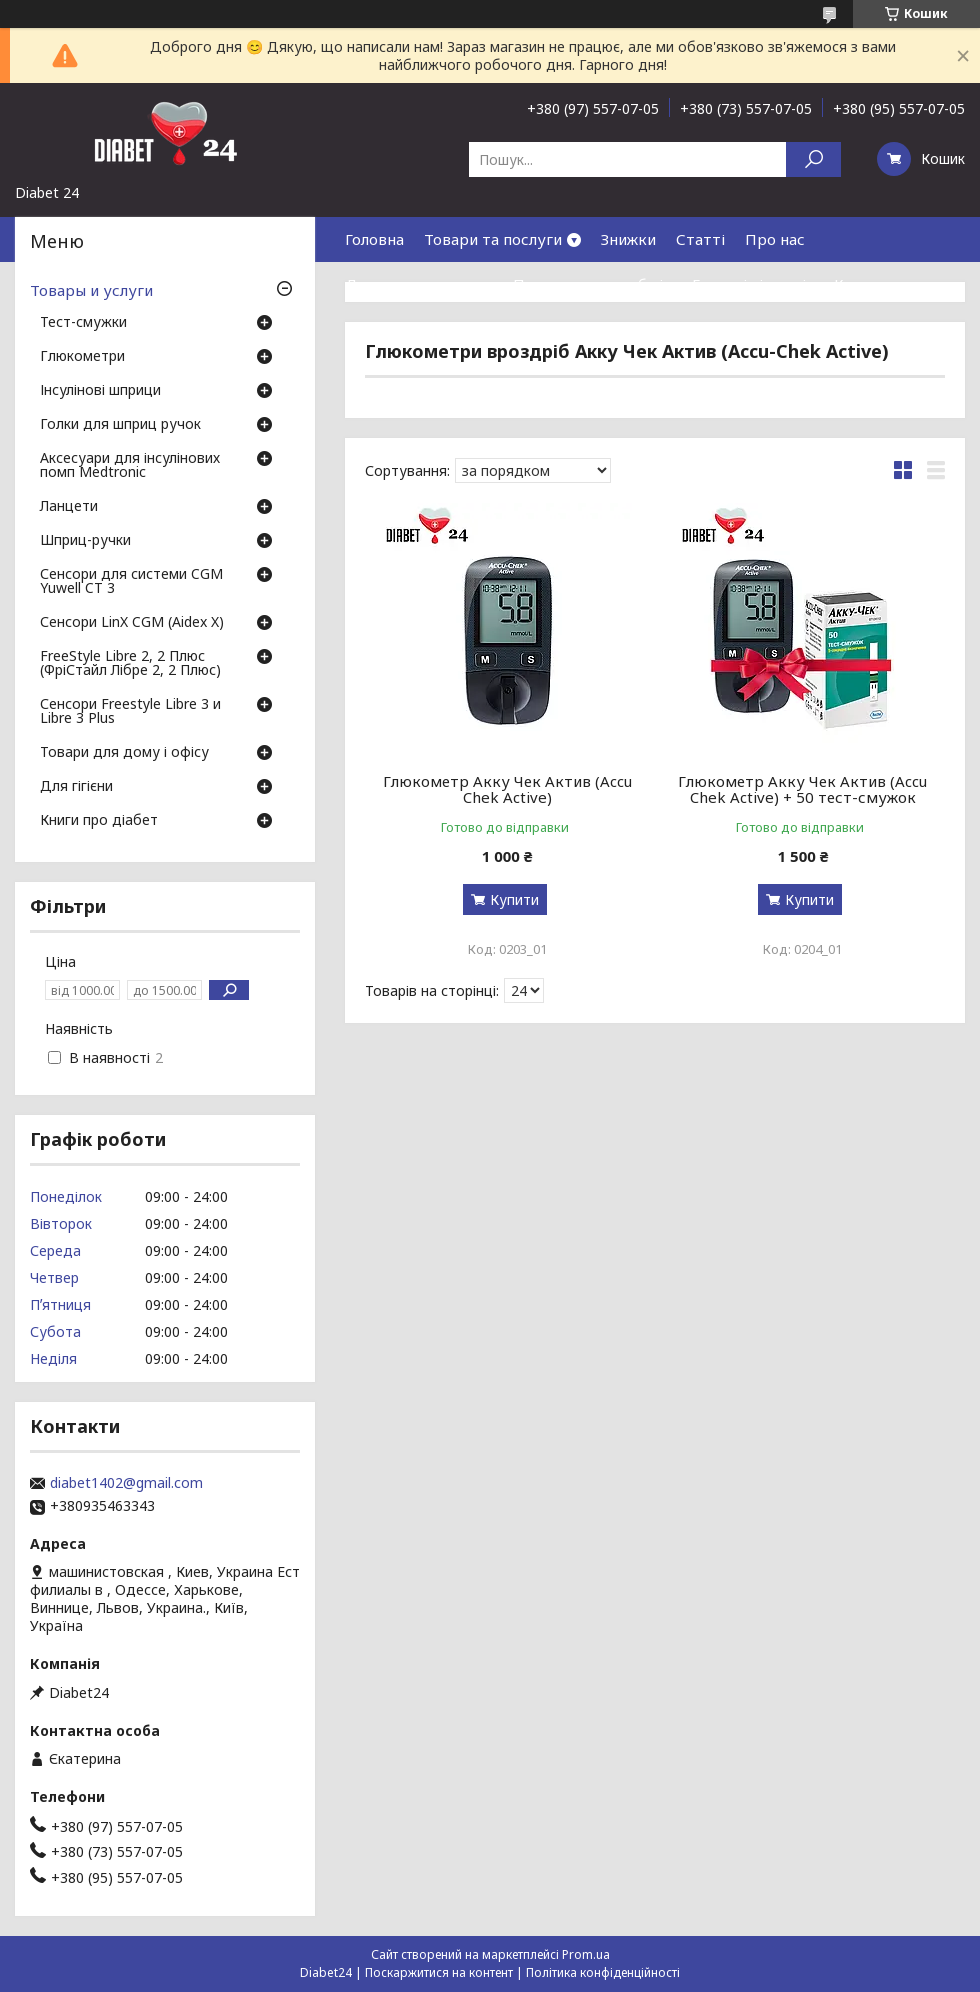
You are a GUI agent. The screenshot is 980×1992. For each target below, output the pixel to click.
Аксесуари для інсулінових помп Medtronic (130, 466)
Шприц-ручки (85, 541)
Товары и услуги (91, 290)
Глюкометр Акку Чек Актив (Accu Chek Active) (507, 789)
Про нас (775, 239)
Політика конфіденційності (603, 1972)
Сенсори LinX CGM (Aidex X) (132, 623)
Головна (374, 239)
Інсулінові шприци (100, 391)
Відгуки (374, 329)
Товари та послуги (493, 239)
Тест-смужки (83, 323)
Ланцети (69, 507)
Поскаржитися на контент (439, 1972)
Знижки (628, 239)
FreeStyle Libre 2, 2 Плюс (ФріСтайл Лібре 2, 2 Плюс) (130, 664)
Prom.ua (586, 1954)
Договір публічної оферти (520, 329)
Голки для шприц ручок (120, 425)
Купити (514, 899)
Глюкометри (82, 357)
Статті (700, 239)
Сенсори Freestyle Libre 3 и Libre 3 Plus (130, 712)
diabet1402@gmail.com (126, 1483)
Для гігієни (76, 787)
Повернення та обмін (592, 284)
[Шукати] (813, 159)
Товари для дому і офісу (124, 753)
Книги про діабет (99, 821)
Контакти (870, 284)
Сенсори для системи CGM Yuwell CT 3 (131, 582)
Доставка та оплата (419, 284)
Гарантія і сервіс (753, 284)
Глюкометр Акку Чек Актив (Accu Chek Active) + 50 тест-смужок (802, 789)
